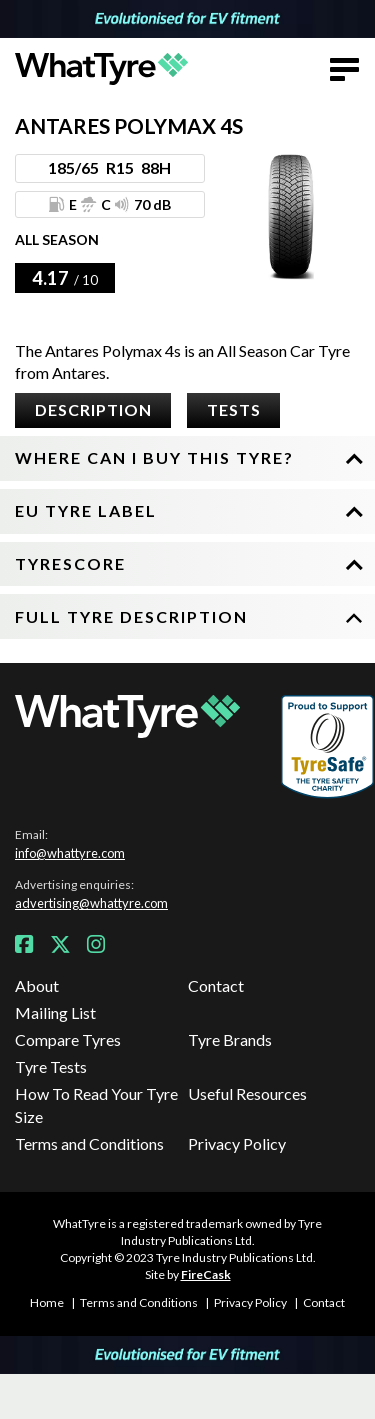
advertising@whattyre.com (91, 903)
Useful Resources (247, 1093)
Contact (216, 985)
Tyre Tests (51, 1066)
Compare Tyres (68, 1039)
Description (93, 409)
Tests (234, 409)
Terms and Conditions (89, 1143)
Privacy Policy (237, 1143)
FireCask (206, 1274)
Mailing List (55, 1012)
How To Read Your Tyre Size (96, 1104)
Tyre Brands (230, 1039)
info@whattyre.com (70, 853)
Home (47, 1302)
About (37, 985)
